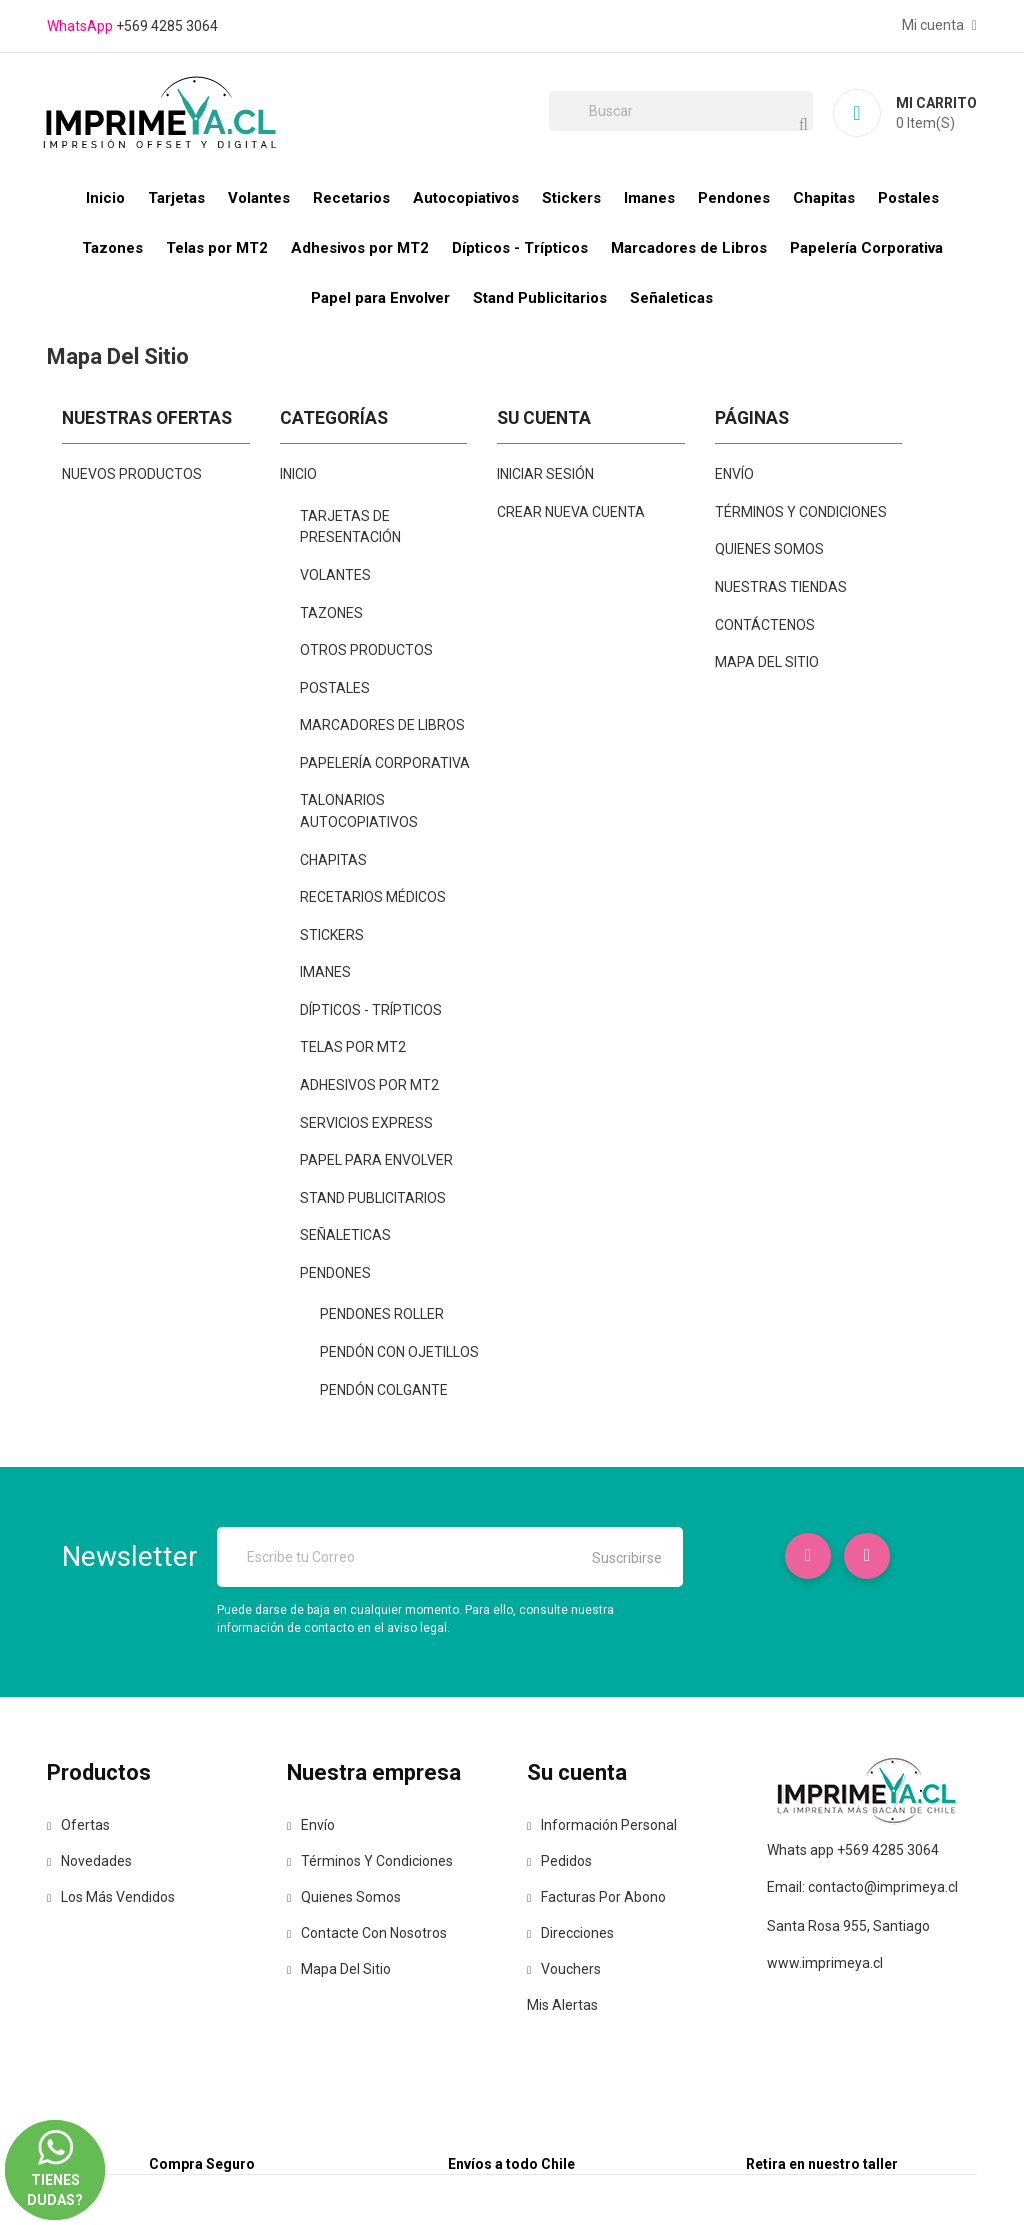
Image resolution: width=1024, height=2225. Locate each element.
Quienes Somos (769, 549)
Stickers (571, 198)
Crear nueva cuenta (571, 512)
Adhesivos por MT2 (360, 248)
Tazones (112, 248)
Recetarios (351, 198)
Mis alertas (562, 2005)
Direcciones (570, 1933)
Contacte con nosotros (367, 1933)
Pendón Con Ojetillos (399, 1352)
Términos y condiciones (801, 512)
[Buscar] (681, 111)
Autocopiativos (466, 198)
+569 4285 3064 (167, 26)
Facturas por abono (596, 1897)
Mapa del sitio (339, 1969)
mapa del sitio (767, 662)
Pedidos (559, 1861)
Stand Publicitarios (540, 298)
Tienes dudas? (55, 2150)
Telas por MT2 (217, 248)
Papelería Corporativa (866, 248)
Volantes (259, 198)
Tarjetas (176, 198)
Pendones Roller (382, 1314)
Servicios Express (366, 1123)
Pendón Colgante (384, 1390)
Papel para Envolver (380, 298)
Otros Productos (366, 650)
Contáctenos (765, 625)
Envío (734, 474)
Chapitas (824, 198)
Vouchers (564, 1969)
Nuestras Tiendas (781, 587)
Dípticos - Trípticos (520, 248)
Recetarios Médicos (373, 897)
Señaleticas (671, 298)
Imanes (649, 198)
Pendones (734, 198)
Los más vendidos (111, 1897)
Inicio (105, 198)
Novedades (89, 1861)
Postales (908, 198)
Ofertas (78, 1825)
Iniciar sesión (545, 474)
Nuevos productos (132, 474)
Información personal (602, 1825)
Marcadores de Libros (689, 248)
